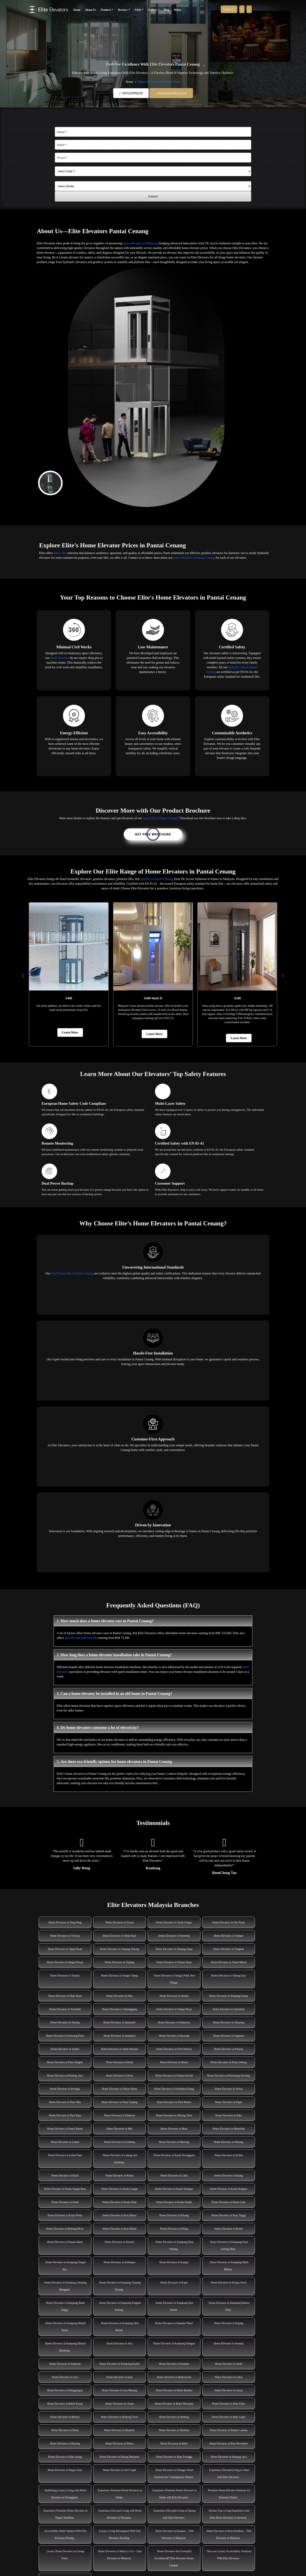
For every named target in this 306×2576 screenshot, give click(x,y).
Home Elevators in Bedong (174, 2416)
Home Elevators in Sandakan (119, 2035)
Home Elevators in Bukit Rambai (174, 2390)
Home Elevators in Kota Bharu (119, 2215)
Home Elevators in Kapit (174, 2282)
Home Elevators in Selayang (228, 2022)
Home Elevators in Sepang (65, 2022)
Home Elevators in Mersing (174, 2142)
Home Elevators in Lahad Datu (65, 2155)
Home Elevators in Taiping (119, 1962)
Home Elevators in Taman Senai (174, 1962)
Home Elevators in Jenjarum (65, 2363)
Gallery (152, 9)
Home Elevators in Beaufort (119, 2430)
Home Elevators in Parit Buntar (174, 2102)
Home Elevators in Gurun (228, 2390)
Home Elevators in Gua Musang (119, 2390)
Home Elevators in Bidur (65, 2430)
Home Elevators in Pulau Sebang (229, 2062)
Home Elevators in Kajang (228, 2323)
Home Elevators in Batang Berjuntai (120, 2456)
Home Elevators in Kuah (65, 2202)
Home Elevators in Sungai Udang (119, 1975)
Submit (153, 196)
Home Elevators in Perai (119, 2075)
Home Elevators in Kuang (228, 2175)
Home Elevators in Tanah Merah (228, 1962)
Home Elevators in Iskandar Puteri (174, 2323)
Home (76, 9)
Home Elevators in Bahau (119, 2443)
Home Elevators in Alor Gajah (119, 2470)
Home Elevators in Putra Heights (65, 2062)
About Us (90, 9)
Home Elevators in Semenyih (119, 2022)
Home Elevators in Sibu (119, 1995)
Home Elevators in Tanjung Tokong (119, 1949)
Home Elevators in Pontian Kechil (174, 2075)
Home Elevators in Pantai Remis (65, 2128)
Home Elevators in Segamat (228, 2035)
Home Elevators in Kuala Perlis (65, 2215)
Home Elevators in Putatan (228, 2049)
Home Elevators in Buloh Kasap (65, 2403)
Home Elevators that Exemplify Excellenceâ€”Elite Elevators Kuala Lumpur (174, 2558)
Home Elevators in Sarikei (65, 2049)
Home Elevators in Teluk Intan (119, 1935)
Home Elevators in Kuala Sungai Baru (65, 2188)
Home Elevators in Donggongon (65, 2390)
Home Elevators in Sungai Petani (65, 1962)
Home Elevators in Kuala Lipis (229, 2202)
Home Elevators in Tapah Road (65, 1949)
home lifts (60, 553)
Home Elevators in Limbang (119, 2142)
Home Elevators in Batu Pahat (228, 2403)
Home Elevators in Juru (65, 2377)
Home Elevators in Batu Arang (65, 2456)
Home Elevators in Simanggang (119, 2009)
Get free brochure (153, 834)
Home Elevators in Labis (174, 2175)
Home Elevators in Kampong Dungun (174, 2343)
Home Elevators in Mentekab (229, 2128)
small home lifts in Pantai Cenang (72, 1273)
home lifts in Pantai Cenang (160, 818)
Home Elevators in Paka (228, 2115)
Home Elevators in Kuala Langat (119, 2188)
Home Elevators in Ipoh (119, 2377)
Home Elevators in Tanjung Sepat (174, 1949)
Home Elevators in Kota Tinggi (228, 2215)
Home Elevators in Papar (228, 2102)
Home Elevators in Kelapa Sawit (229, 2282)
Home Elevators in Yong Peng (64, 1922)
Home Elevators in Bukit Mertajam (174, 2403)
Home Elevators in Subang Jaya (228, 1975)
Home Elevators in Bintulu (65, 2416)
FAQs (138, 9)
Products (106, 9)
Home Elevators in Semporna (174, 2022)
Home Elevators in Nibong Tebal (174, 2115)
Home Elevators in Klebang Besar (65, 2228)
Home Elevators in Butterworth (174, 2377)
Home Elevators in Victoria (65, 1935)
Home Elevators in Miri (120, 2128)
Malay (177, 9)
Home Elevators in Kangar (174, 2262)
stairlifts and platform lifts (81, 1637)
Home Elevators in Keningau (119, 2262)
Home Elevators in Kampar (174, 2363)
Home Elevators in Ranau (174, 2062)
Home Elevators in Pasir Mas (65, 2102)
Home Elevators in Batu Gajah (228, 2416)
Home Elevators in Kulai (65, 2175)
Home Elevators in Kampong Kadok (120, 2363)
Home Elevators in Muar (174, 2128)
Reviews (123, 9)
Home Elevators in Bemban (174, 2430)
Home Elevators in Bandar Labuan (228, 2430)
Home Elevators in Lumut (65, 2142)
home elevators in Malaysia (140, 243)
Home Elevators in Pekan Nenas (119, 2088)
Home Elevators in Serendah (65, 2009)
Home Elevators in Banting (65, 2443)
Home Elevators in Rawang (174, 2035)
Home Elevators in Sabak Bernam (119, 2049)
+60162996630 (131, 93)
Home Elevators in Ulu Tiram (228, 1922)
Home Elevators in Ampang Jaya (228, 2456)
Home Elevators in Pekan (229, 2088)
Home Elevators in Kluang (174, 2215)
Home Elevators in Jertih (228, 2363)
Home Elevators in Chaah (119, 2403)
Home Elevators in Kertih (228, 2228)
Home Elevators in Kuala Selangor (174, 2188)
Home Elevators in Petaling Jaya (65, 2075)
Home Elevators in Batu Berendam (228, 2443)
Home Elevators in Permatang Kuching (228, 2075)
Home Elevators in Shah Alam (65, 1995)
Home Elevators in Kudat (119, 2175)
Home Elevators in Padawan (119, 2115)
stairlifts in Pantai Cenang (156, 879)
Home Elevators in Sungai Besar (174, 2009)
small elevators (59, 657)
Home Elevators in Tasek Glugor (174, 1922)
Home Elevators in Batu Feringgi (174, 2456)
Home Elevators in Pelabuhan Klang (174, 2088)
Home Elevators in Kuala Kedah (174, 2202)
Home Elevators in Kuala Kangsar (228, 2188)
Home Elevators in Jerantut (229, 2343)
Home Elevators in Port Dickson (174, 2049)
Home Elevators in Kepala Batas (65, 2242)
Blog (166, 9)
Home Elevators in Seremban (229, 2009)
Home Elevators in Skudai (174, 1995)
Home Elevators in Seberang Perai (65, 2035)
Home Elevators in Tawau (119, 1922)
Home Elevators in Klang (174, 2228)
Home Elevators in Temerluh (174, 1935)
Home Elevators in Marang (228, 2142)
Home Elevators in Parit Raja (65, 2115)
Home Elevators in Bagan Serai (65, 2470)
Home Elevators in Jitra (120, 2343)
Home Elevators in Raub (119, 2062)
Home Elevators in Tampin (65, 1975)
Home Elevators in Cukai (228, 2377)
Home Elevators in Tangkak (228, 1949)
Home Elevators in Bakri (174, 2443)
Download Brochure (171, 93)
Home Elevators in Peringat (65, 2088)
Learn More (70, 1032)
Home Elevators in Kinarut (119, 2242)
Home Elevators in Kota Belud (119, 2228)
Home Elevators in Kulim (228, 2155)
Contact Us (229, 9)
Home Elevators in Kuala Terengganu (174, 2155)
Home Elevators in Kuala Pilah (119, 2202)
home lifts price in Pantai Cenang (194, 557)
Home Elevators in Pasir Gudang (119, 2102)
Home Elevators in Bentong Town (119, 2416)
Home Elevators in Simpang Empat (228, 1995)
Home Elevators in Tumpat (228, 1935)
